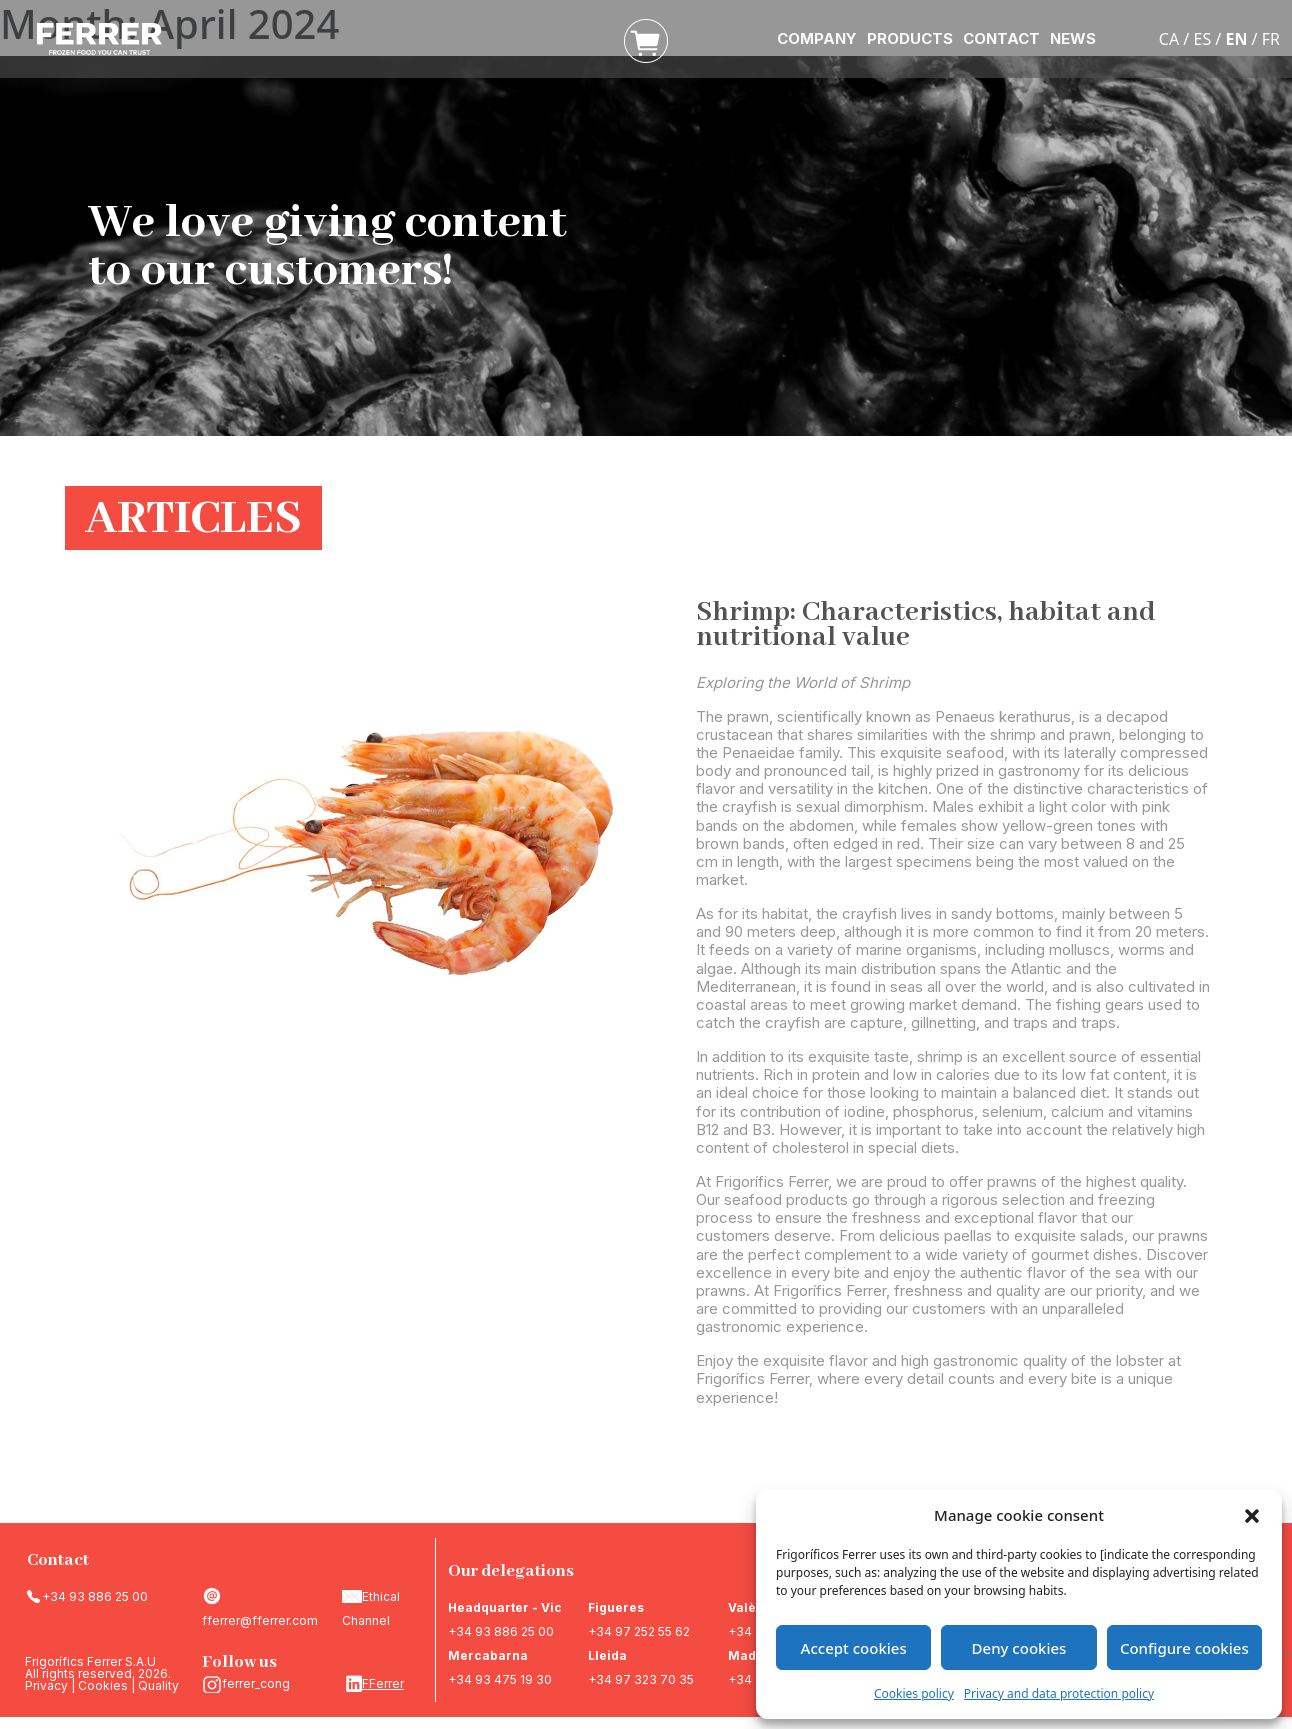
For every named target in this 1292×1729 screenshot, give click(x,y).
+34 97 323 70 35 (641, 1679)
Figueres (616, 1607)
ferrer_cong (256, 1683)
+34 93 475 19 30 (500, 1679)
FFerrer (383, 1683)
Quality (158, 1685)
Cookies (103, 1685)
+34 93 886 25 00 (95, 1596)
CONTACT (1001, 38)
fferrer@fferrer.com (260, 1620)
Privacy (46, 1685)
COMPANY (817, 38)
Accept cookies (854, 1648)
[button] (1252, 1515)
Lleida (607, 1655)
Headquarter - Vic (505, 1607)
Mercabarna (488, 1655)
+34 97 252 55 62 (639, 1631)
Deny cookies (1019, 1648)
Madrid (751, 1655)
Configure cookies (1184, 1648)
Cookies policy (914, 1693)
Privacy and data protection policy (1059, 1693)
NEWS (1073, 38)
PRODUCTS (910, 38)
